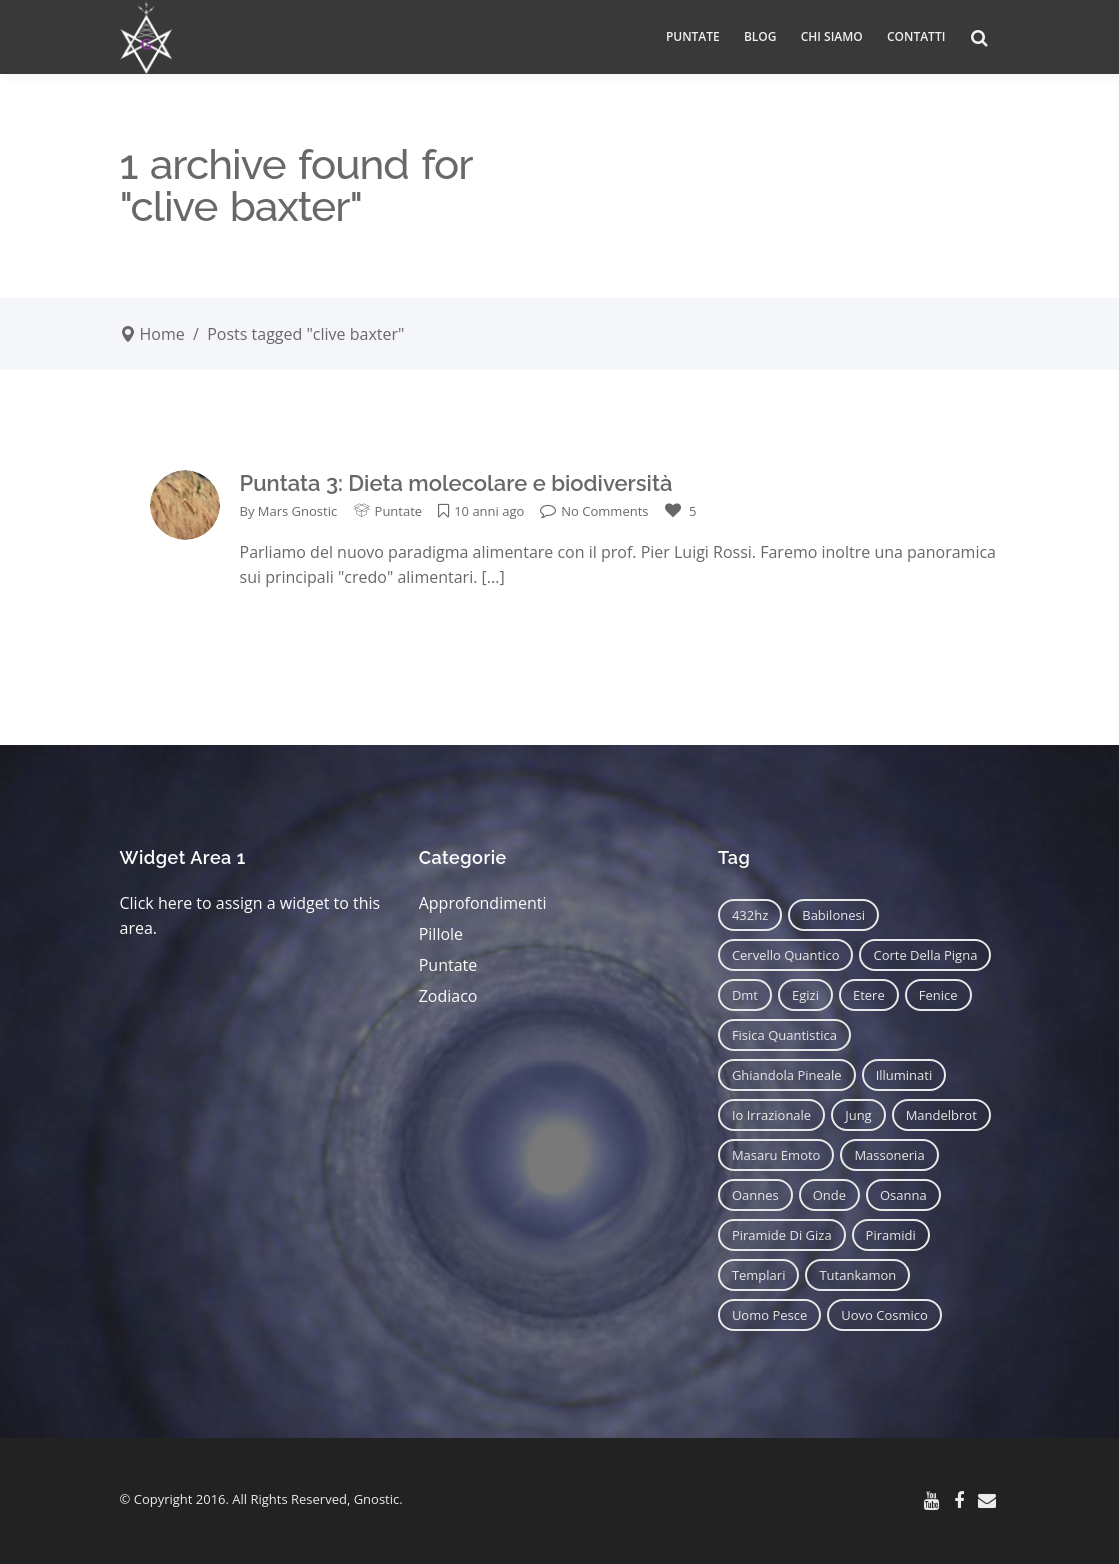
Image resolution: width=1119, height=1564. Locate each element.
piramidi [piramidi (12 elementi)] (891, 1235)
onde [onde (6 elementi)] (829, 1195)
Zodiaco (448, 996)
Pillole (441, 934)
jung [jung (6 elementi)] (858, 1115)
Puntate (399, 511)
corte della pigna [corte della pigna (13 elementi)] (925, 955)
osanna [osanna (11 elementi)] (903, 1195)
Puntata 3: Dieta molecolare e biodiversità (456, 483)
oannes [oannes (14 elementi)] (755, 1195)
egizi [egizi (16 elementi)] (805, 995)
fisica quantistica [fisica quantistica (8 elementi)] (784, 1035)
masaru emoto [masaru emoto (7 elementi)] (776, 1155)
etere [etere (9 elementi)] (869, 995)
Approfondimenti (483, 903)
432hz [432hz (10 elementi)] (750, 915)
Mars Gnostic (297, 511)
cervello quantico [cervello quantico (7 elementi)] (786, 955)
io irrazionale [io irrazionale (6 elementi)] (771, 1115)
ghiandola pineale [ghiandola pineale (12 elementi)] (787, 1075)
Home (162, 334)
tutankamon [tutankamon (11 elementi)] (857, 1275)
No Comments (594, 511)
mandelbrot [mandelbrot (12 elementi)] (941, 1115)
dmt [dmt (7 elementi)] (745, 995)
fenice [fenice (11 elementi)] (938, 995)
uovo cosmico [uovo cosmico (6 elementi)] (884, 1315)
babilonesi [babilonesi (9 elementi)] (833, 915)
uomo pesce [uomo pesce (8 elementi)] (769, 1315)
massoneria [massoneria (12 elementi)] (889, 1155)
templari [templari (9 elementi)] (759, 1275)
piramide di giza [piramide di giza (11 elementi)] (782, 1235)
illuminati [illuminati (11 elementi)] (904, 1075)
